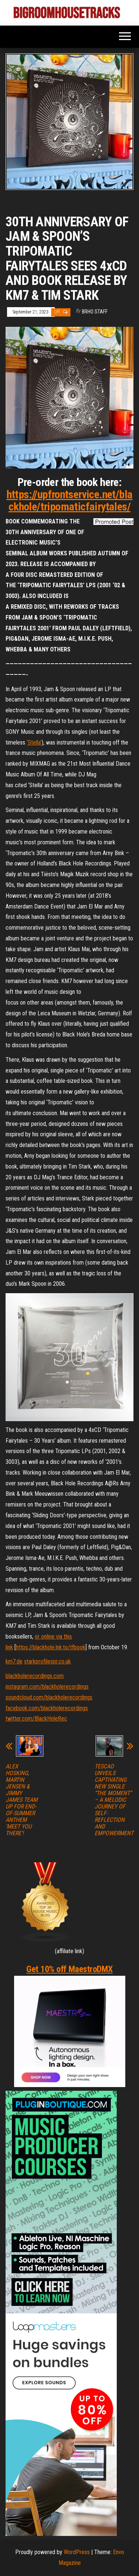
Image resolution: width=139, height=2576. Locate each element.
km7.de (14, 1661)
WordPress (77, 2552)
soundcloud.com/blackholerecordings (49, 1697)
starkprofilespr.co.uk (47, 1661)
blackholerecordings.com (35, 1675)
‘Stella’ (34, 742)
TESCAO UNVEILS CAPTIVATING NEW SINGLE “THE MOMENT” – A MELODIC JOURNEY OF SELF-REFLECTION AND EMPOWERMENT (114, 1800)
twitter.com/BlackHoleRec (36, 1718)
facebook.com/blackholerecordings (47, 1708)
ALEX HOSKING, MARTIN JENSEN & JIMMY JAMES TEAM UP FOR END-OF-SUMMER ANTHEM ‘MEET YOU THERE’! (21, 1800)
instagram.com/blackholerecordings (47, 1686)
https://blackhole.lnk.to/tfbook (50, 1647)
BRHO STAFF (94, 312)
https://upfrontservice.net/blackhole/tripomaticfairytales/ (70, 500)
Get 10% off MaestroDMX (69, 1969)
